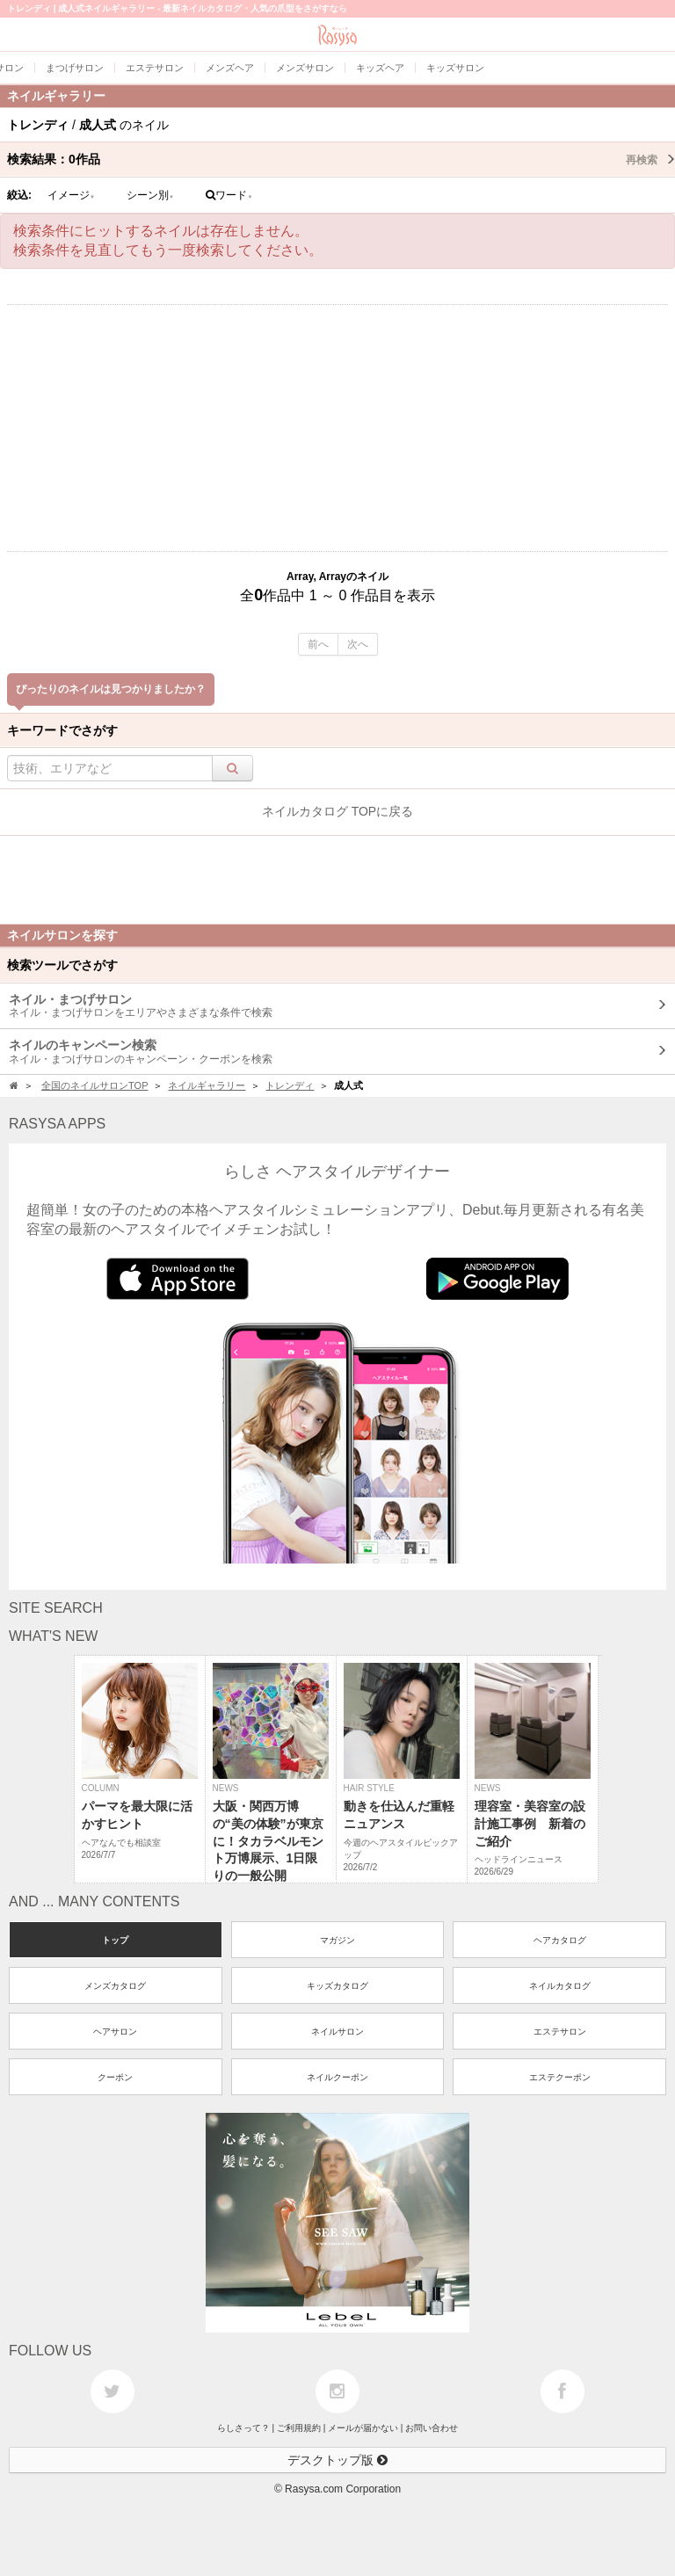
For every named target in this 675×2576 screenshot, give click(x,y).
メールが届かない (363, 2428)
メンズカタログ (115, 1986)
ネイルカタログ (560, 1986)
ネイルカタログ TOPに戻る (337, 811)
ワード (229, 195)
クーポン (115, 2077)
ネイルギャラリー (206, 1085)
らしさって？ (243, 2428)
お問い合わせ (431, 2428)
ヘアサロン (115, 2031)
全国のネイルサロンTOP (94, 1085)
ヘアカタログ (559, 1940)
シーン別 (150, 195)
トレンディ (289, 1085)
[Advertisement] (337, 428)
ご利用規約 (299, 2428)
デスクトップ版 (337, 2460)
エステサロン (559, 2031)
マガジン (337, 1940)
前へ (318, 644)
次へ (357, 644)
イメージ (71, 195)
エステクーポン (560, 2077)
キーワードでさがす (62, 730)
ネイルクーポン (337, 2077)
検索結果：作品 (341, 159)
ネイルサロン (337, 2031)
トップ (115, 1940)
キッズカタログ (337, 1986)
